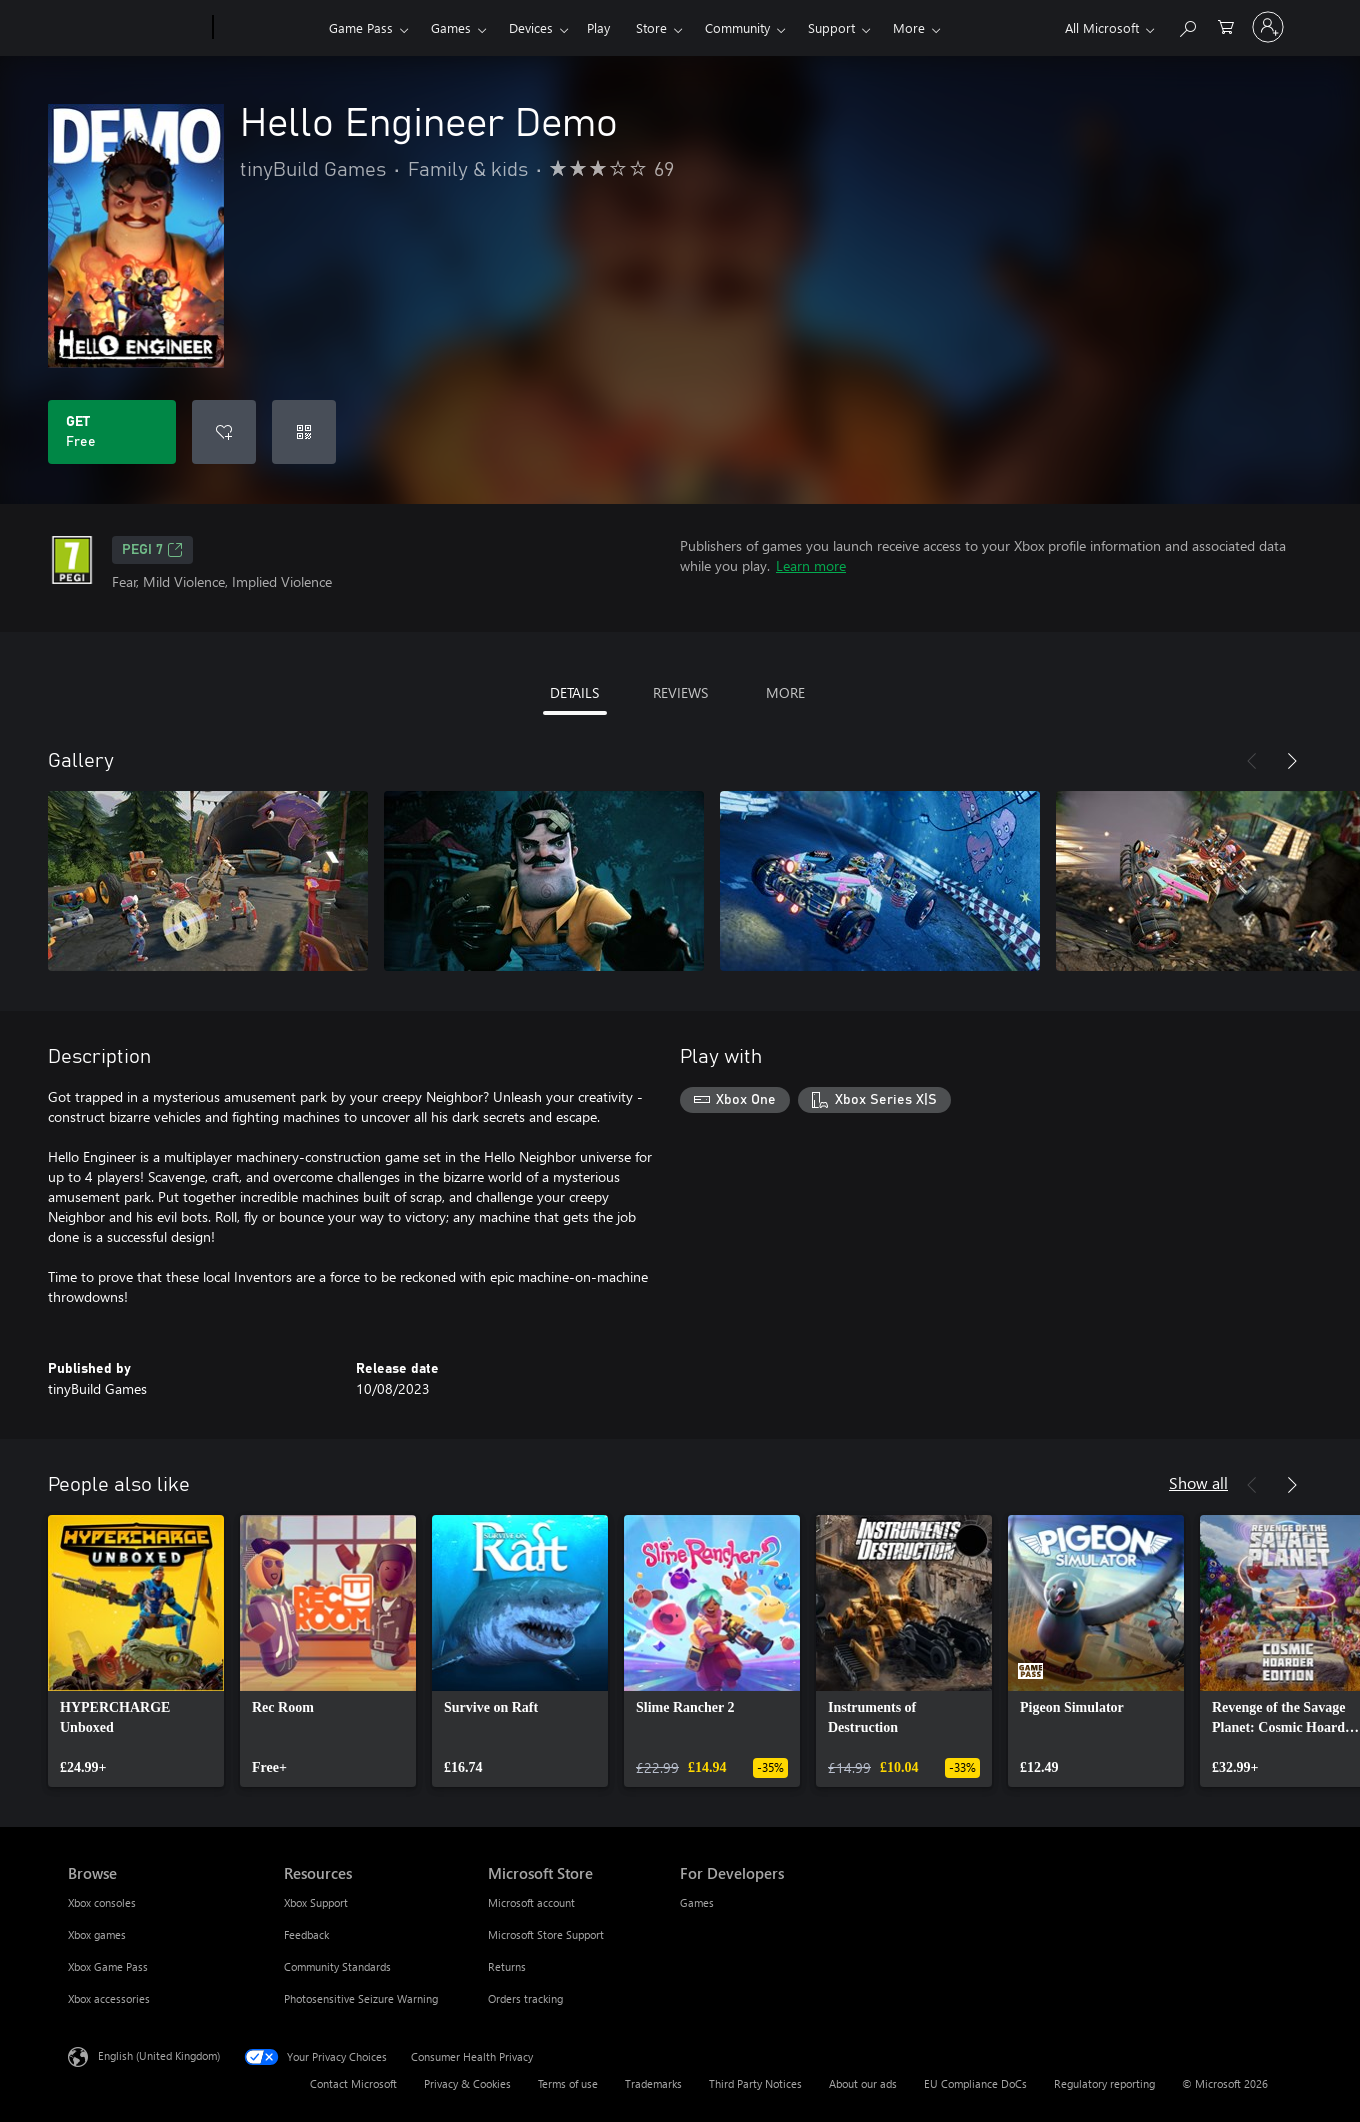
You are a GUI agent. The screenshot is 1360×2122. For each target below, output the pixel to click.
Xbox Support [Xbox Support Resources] (316, 1902)
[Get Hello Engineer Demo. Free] (112, 432)
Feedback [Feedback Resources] (306, 1934)
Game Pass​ (361, 27)
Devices (531, 27)
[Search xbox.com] (1187, 25)
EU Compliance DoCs (975, 2083)
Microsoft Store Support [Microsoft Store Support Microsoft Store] (546, 1934)
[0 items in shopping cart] (1226, 25)
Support (831, 27)
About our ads (863, 2083)
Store (651, 27)
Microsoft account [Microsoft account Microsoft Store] (531, 1902)
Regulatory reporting (1104, 2083)
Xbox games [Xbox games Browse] (97, 1934)
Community (737, 27)
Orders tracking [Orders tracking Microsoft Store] (525, 1998)
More (909, 27)
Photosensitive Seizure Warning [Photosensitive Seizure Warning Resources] (361, 1998)
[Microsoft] (136, 28)
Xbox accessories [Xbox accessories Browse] (109, 1998)
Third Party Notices (755, 2083)
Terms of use (568, 2083)
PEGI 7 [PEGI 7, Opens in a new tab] (152, 550)
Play (598, 27)
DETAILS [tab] (574, 692)
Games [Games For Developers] (697, 1902)
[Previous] (1252, 761)
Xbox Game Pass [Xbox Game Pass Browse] (108, 1966)
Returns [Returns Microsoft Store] (507, 1966)
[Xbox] (268, 28)
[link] (136, 1651)
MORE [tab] (785, 692)
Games (451, 27)
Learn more (811, 565)
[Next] (1292, 761)
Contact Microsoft (353, 2083)
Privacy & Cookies (467, 2083)
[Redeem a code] (304, 432)
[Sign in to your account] (1268, 27)
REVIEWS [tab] (680, 692)
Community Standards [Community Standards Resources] (337, 1966)
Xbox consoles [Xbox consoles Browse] (102, 1902)
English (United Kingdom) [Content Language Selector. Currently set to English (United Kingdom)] (159, 2055)
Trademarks (653, 2083)
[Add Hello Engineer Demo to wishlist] (224, 432)
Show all (1198, 1482)
